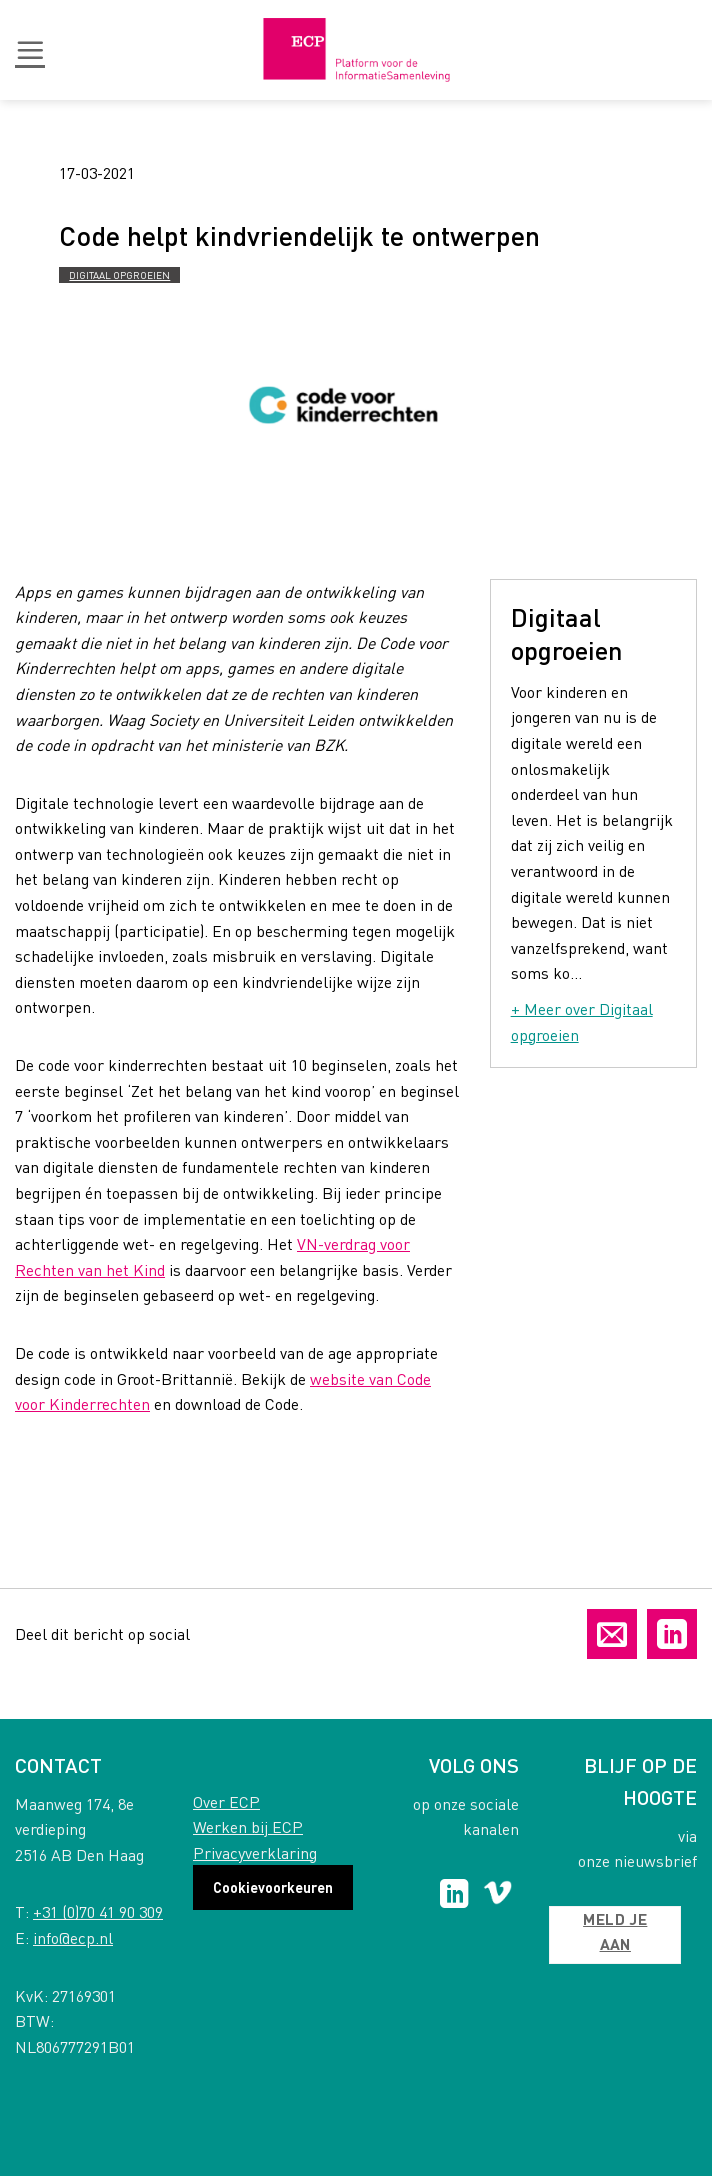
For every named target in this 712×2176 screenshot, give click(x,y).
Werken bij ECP (248, 1826)
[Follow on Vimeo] (497, 1896)
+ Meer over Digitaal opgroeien (582, 1021)
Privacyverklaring (255, 1852)
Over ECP (226, 1801)
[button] (30, 50)
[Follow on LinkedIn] (454, 1896)
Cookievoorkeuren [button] (273, 1887)
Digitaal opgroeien (119, 275)
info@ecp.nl (73, 1937)
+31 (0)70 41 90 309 (98, 1911)
